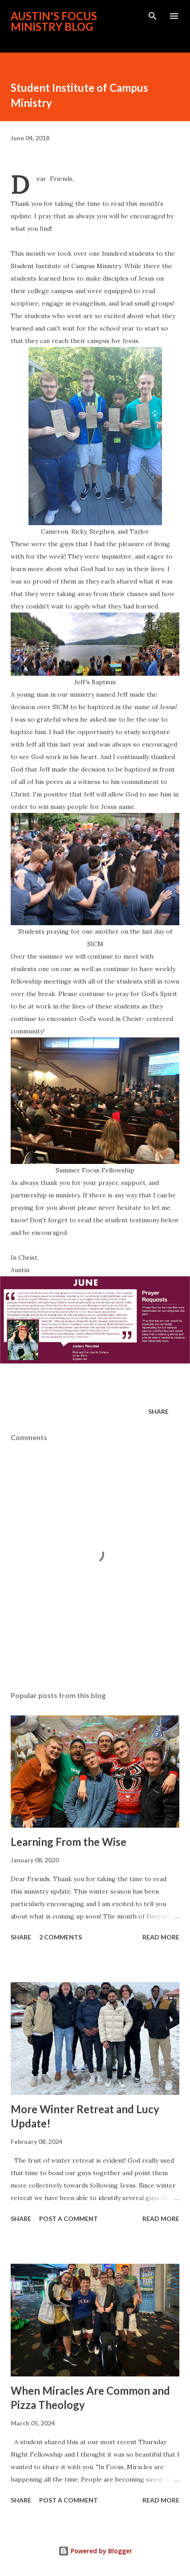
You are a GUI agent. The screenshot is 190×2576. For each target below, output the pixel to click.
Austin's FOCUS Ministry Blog (54, 21)
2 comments (60, 1937)
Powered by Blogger (95, 2551)
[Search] (152, 16)
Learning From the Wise (68, 1841)
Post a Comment (68, 2218)
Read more (160, 1937)
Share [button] (158, 1411)
